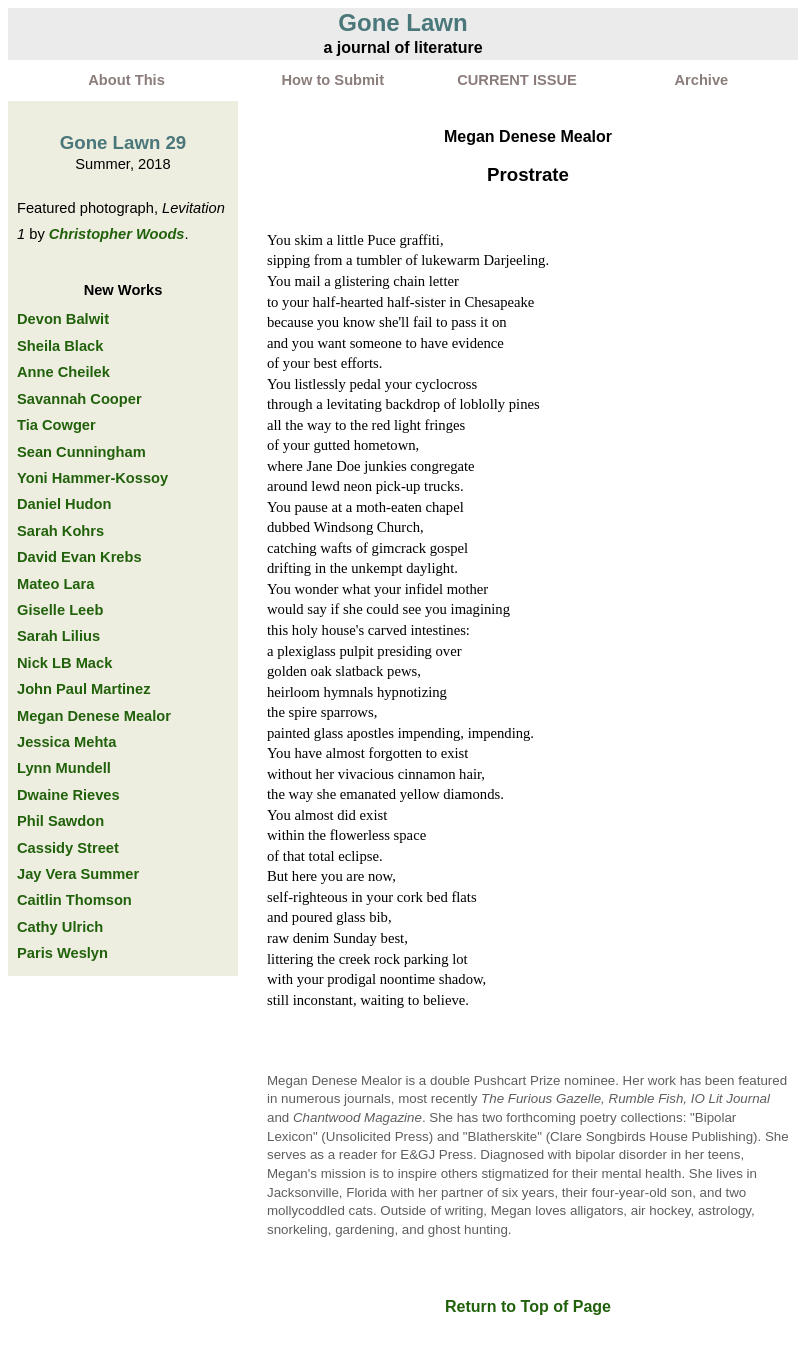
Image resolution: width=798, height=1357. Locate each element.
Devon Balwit (63, 319)
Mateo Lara (55, 584)
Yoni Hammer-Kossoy (92, 478)
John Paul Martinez (84, 689)
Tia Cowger (56, 425)
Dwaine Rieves (68, 795)
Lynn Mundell (64, 768)
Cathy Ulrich (60, 927)
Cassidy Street (68, 848)
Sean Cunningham (81, 452)
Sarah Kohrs (60, 531)
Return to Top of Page (528, 1306)
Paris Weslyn (62, 953)
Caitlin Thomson (74, 900)
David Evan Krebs (79, 557)
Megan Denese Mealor (94, 716)
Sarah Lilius (58, 636)
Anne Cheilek (63, 372)
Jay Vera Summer (78, 874)
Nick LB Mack (64, 663)
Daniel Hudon (64, 504)
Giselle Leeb (60, 610)
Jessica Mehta (66, 742)
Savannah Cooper (79, 399)
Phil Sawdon (60, 821)
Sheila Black (60, 346)
